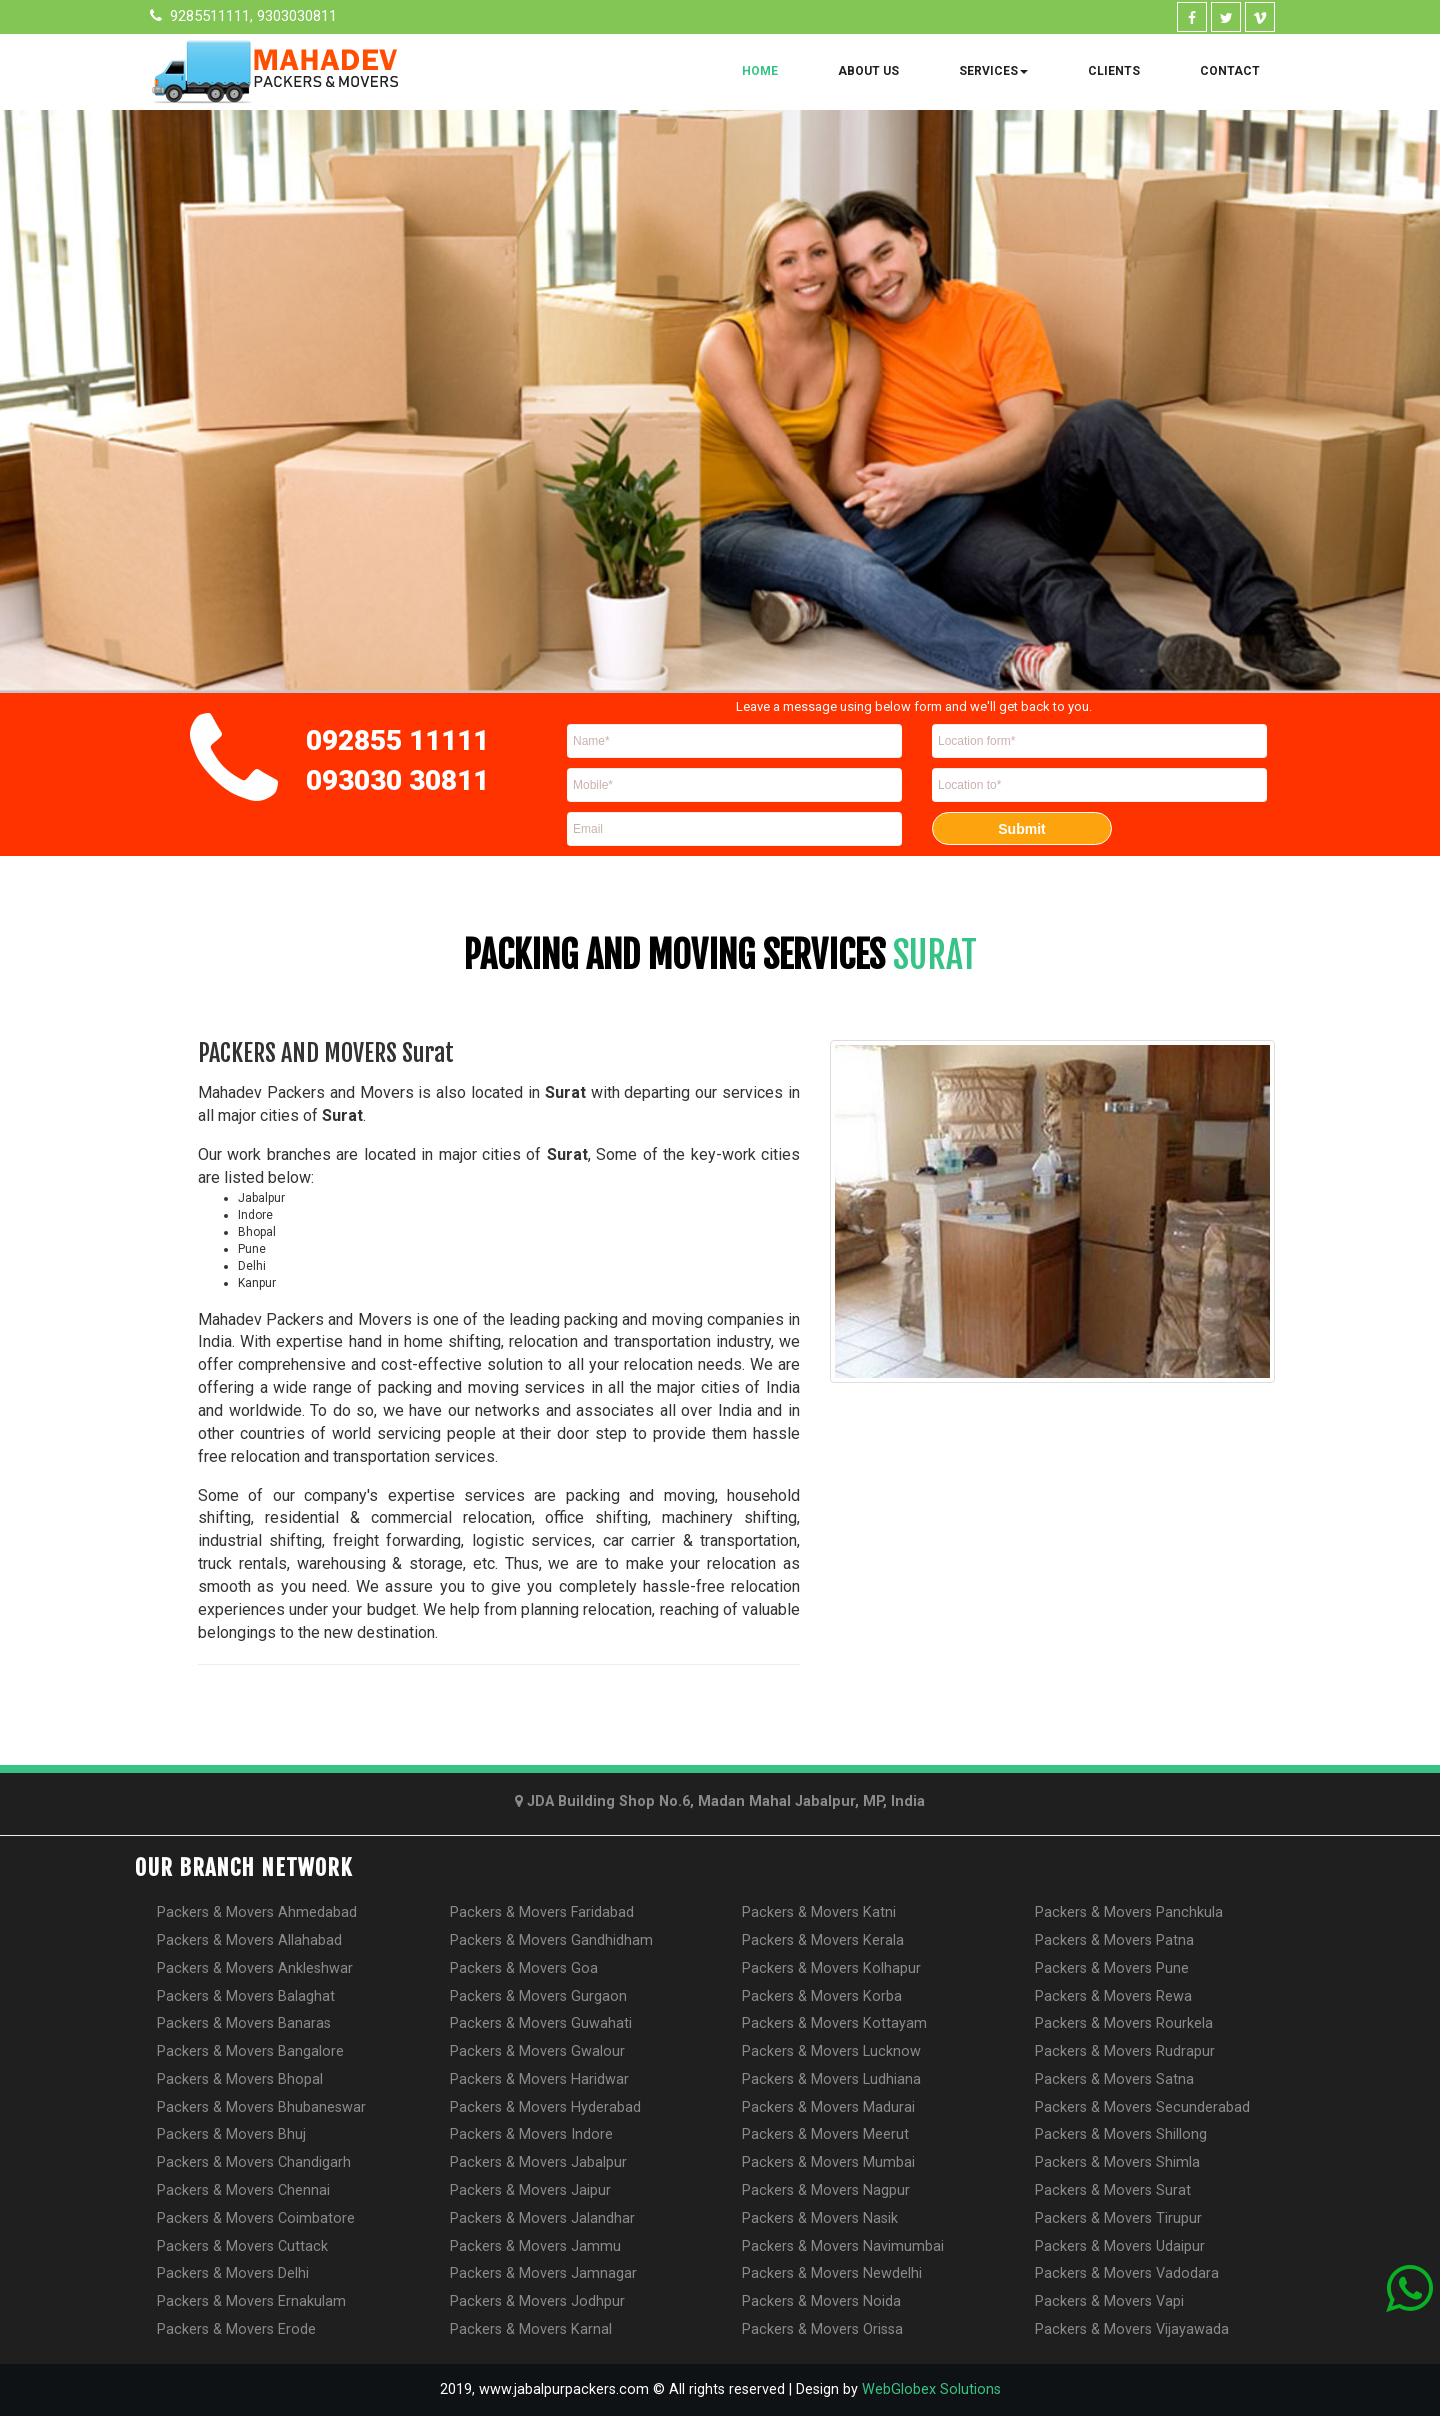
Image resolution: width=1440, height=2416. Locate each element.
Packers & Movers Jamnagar (543, 2273)
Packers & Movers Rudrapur (1125, 2051)
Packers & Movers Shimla (1117, 2162)
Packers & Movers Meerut (825, 2134)
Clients (1114, 71)
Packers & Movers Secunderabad (1142, 2107)
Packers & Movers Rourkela (1124, 2023)
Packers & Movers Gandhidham (551, 1940)
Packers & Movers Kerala (823, 1940)
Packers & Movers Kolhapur (831, 1968)
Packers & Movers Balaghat (246, 1996)
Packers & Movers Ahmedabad (257, 1912)
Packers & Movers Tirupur (1118, 2218)
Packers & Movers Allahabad (249, 1940)
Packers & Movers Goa (524, 1968)
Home (760, 71)
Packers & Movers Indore (531, 2134)
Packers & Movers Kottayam (834, 2023)
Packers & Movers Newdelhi (832, 2273)
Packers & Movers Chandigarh (254, 2162)
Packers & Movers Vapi (1109, 2301)
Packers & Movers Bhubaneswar (261, 2107)
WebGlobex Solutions (931, 2389)
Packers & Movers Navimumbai (843, 2246)
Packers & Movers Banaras (244, 2023)
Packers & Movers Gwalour (537, 2051)
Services (993, 71)
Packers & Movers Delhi (233, 2273)
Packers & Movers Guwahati (541, 2023)
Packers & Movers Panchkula (1129, 1912)
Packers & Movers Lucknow (831, 2051)
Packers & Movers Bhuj (231, 2134)
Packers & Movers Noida (821, 2301)
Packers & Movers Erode (236, 2329)
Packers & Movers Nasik (820, 2218)
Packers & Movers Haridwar (539, 2079)
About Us (868, 71)
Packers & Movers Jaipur (530, 2190)
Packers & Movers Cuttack (242, 2246)
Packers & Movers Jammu (535, 2246)
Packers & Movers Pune (1112, 1968)
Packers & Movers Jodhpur (537, 2301)
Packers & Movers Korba (822, 1996)
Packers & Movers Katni (819, 1912)
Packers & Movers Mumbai (828, 2162)
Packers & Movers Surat (1113, 2190)
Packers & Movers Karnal (531, 2329)
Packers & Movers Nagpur (826, 2190)
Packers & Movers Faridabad (542, 1912)
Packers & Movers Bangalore (250, 2051)
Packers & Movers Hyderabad (545, 2107)
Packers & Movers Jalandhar (542, 2218)
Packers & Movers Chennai (243, 2190)
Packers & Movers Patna (1114, 1940)
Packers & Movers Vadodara (1127, 2273)
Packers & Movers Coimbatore (256, 2218)
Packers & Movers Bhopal (240, 2079)
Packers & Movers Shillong (1121, 2134)
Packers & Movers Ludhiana (831, 2079)
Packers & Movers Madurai (828, 2107)
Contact (1230, 71)
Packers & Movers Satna (1114, 2079)
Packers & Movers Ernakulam (251, 2301)
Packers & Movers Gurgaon (538, 1996)
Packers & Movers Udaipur (1120, 2246)
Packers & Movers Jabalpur (538, 2162)
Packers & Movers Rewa (1113, 1996)
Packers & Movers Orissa (822, 2329)
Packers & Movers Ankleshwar (255, 1968)
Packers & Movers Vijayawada (1132, 2329)
